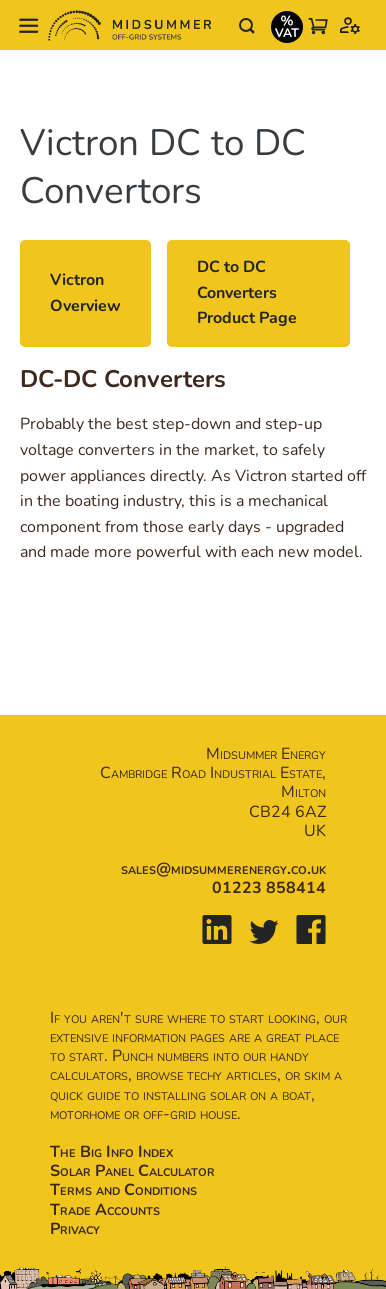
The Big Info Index (111, 1152)
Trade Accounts (105, 1210)
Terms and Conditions (123, 1190)
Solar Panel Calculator (132, 1171)
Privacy (75, 1229)
